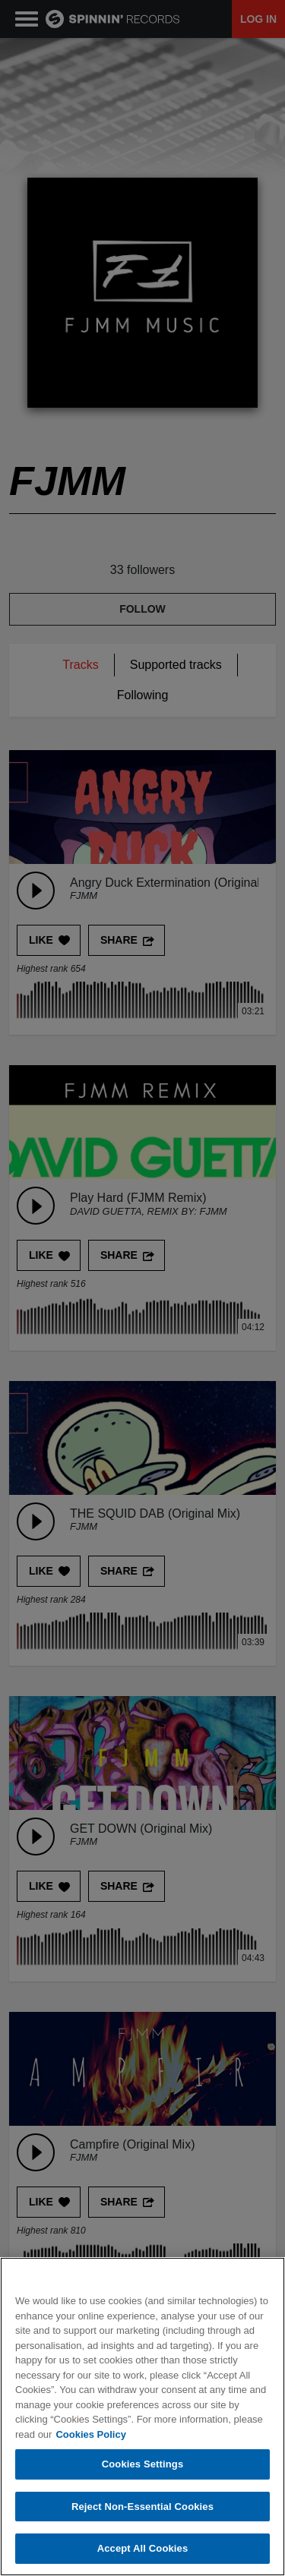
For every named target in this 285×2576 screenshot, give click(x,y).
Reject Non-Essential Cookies (142, 2507)
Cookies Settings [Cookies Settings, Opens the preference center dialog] (143, 2464)
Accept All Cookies (142, 2550)
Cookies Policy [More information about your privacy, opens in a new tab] (90, 2435)
